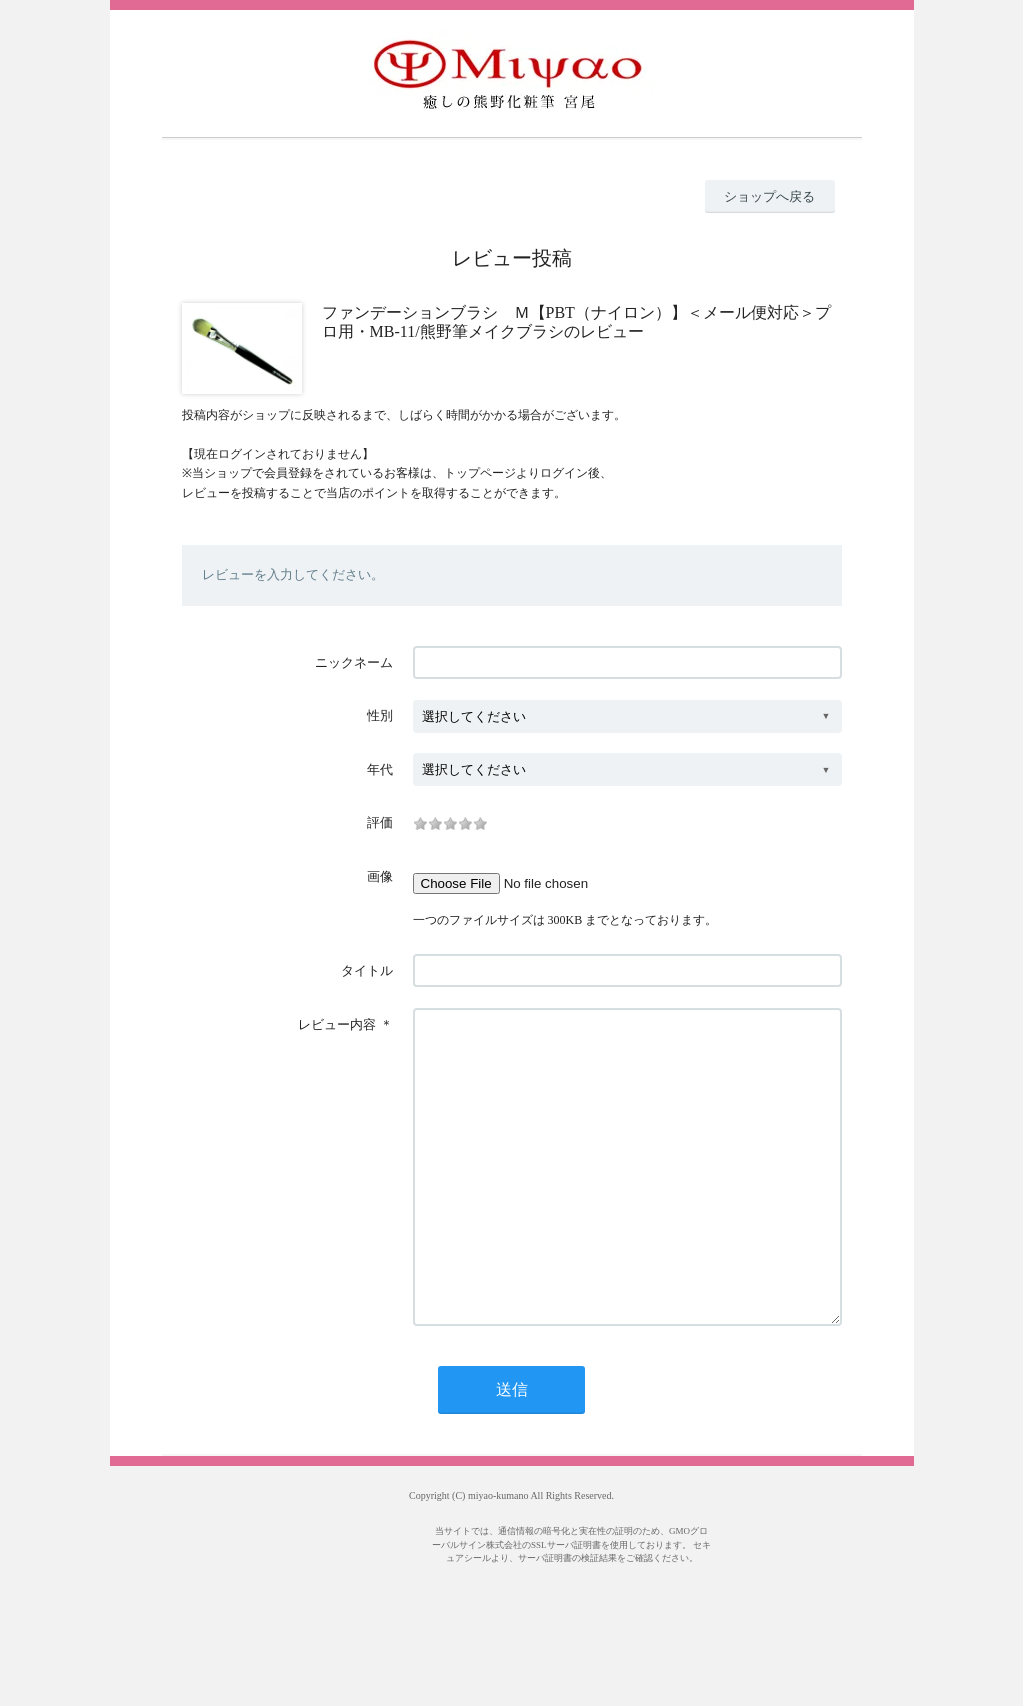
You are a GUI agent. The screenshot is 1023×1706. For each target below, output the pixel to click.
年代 (380, 769)
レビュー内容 (337, 1024)
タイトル (367, 970)
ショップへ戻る (769, 196)
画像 (380, 876)
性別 (380, 715)
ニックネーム (354, 662)
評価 (380, 822)
